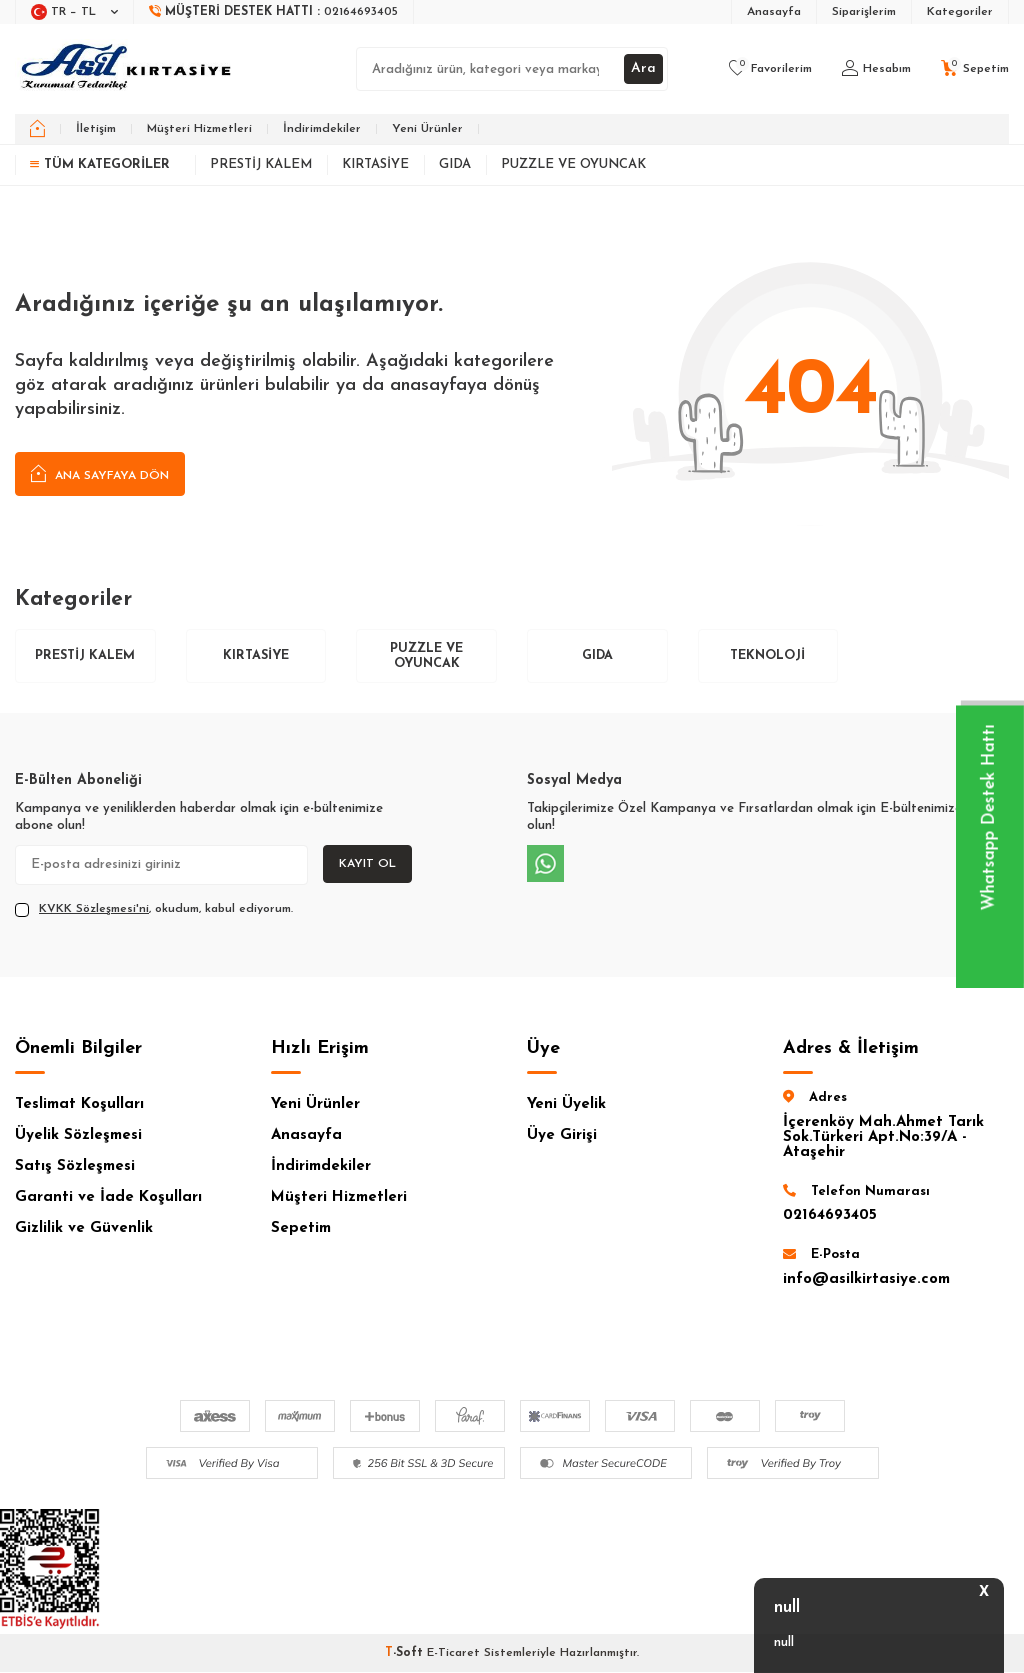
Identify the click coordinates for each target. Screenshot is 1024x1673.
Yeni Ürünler (427, 129)
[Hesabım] (876, 69)
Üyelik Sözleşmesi (78, 1136)
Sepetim (301, 1229)
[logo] (128, 69)
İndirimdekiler (322, 129)
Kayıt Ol (367, 865)
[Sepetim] (975, 69)
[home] (37, 129)
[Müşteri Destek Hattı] (274, 12)
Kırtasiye (375, 164)
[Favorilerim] (770, 69)
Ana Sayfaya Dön (100, 474)
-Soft (406, 1654)
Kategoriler (960, 12)
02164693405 (830, 1216)
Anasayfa (774, 12)
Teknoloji (768, 656)
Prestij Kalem (261, 164)
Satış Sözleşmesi (75, 1167)
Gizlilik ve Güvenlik (84, 1229)
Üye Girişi (562, 1136)
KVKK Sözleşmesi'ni (94, 910)
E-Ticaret (453, 1654)
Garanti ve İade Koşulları (108, 1198)
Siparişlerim (864, 12)
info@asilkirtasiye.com (866, 1279)
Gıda (455, 164)
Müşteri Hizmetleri (199, 129)
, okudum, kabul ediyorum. (154, 910)
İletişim (96, 129)
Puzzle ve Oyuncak (573, 164)
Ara (643, 68)
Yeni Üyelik (566, 1105)
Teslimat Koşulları (79, 1105)
